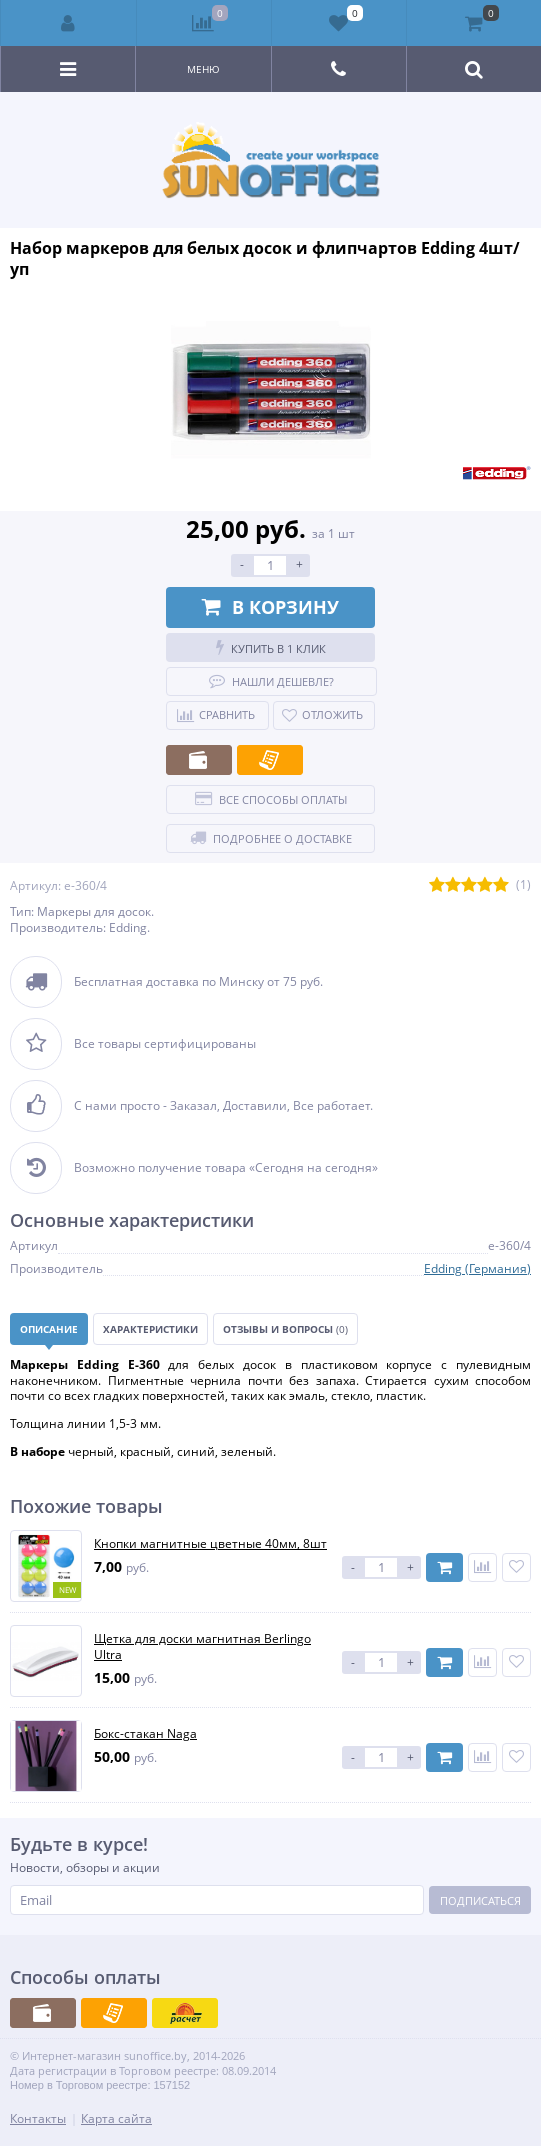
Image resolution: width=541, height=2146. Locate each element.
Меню (203, 69)
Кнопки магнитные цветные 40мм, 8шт (210, 1544)
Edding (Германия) (477, 1268)
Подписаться (480, 1900)
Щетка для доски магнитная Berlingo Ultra (202, 1646)
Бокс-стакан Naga (145, 1734)
